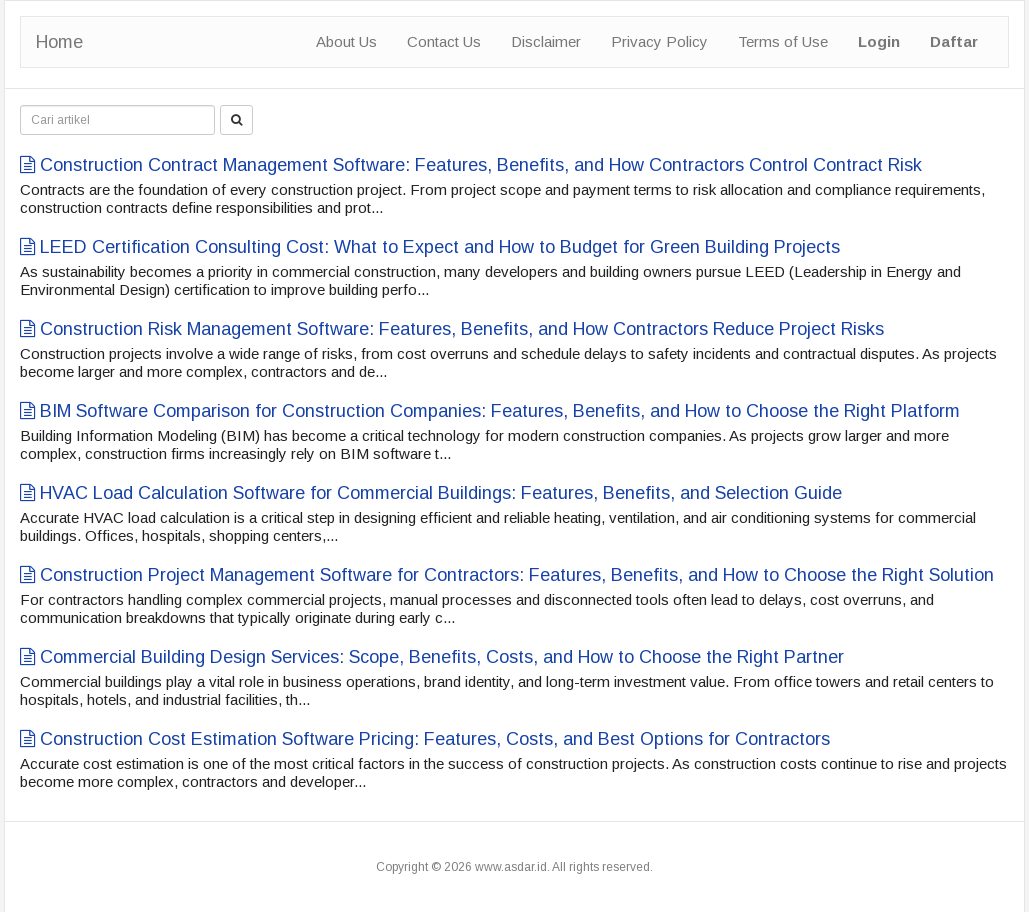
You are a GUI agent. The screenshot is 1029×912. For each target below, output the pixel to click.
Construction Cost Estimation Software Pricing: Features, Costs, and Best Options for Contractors (425, 739)
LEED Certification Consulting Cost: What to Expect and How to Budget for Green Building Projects (430, 247)
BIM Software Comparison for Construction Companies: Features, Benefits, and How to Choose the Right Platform (490, 411)
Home (59, 42)
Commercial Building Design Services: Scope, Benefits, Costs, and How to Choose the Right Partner (432, 657)
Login (879, 41)
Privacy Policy (659, 41)
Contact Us (444, 41)
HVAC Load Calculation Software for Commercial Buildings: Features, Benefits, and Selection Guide (431, 493)
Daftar (954, 41)
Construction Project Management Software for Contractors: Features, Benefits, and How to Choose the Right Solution (507, 575)
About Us (346, 41)
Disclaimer (546, 41)
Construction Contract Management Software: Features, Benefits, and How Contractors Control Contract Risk (471, 165)
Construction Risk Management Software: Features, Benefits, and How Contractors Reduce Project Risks (452, 329)
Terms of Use (783, 41)
